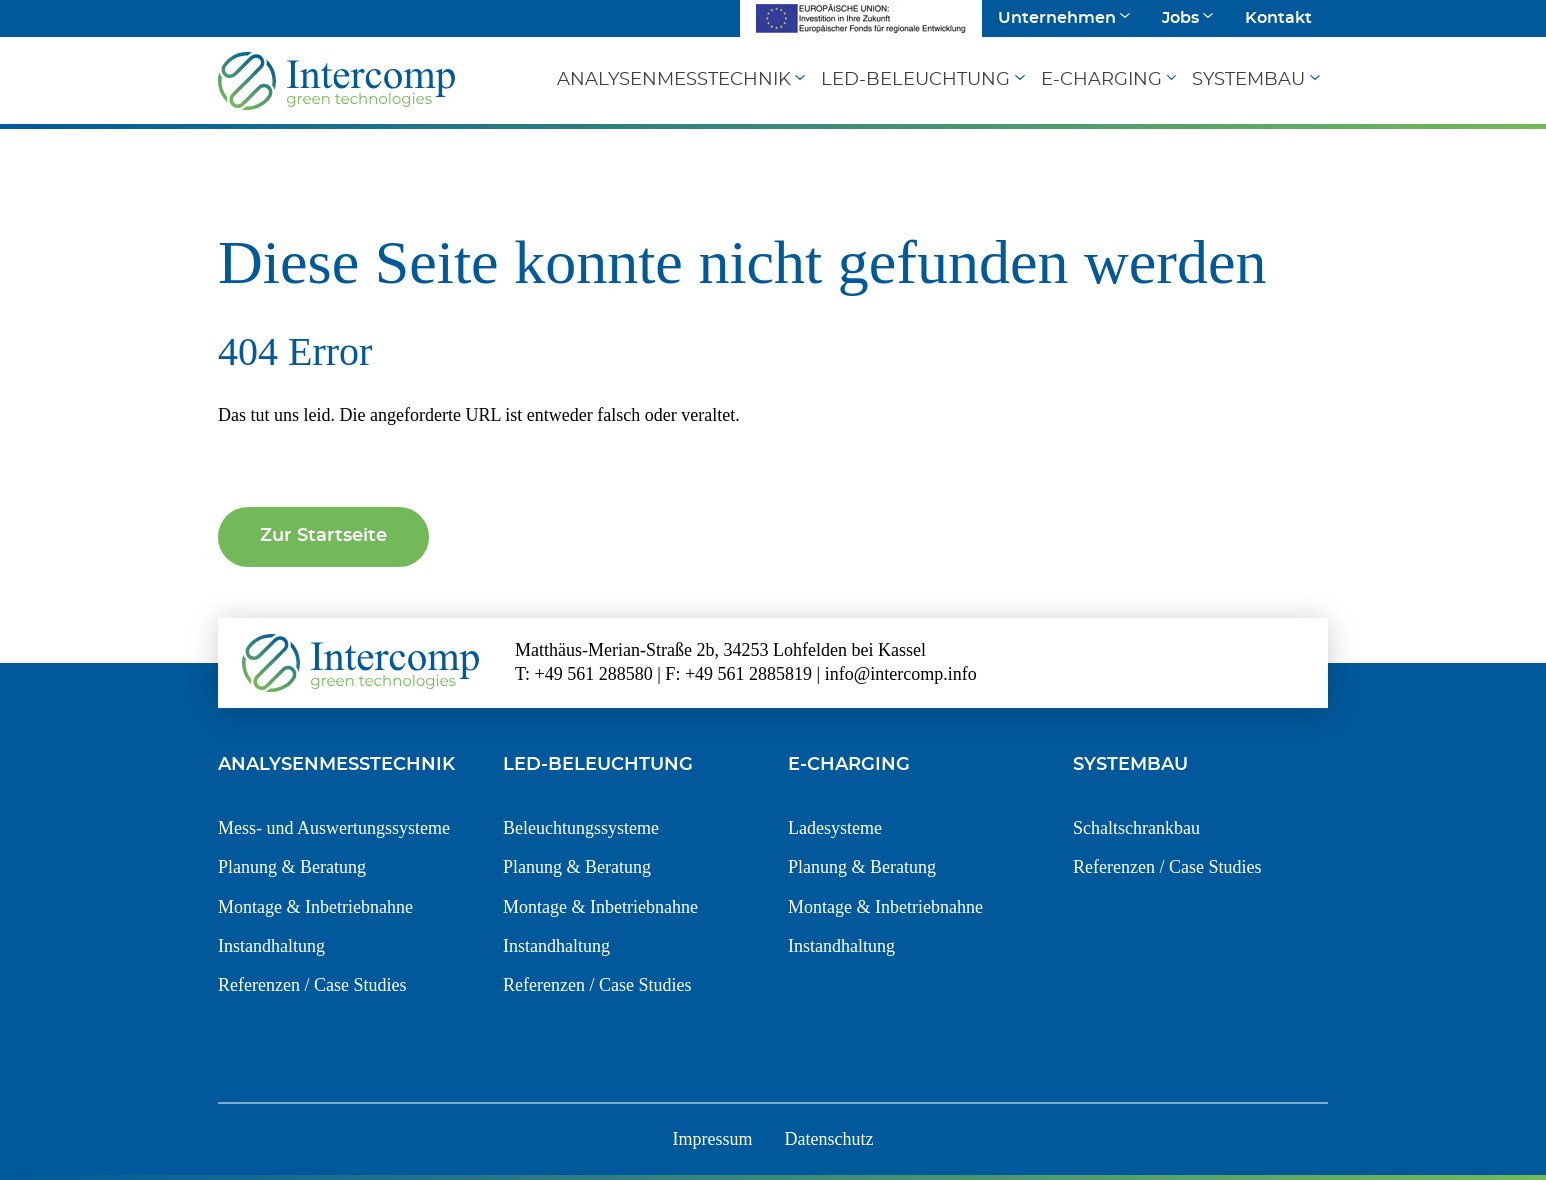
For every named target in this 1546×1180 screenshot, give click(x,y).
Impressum (713, 1139)
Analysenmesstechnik (674, 80)
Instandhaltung (271, 946)
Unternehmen (1057, 18)
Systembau (1248, 80)
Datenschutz (829, 1139)
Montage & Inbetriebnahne (315, 907)
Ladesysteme (835, 828)
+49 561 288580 (594, 674)
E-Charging (1101, 80)
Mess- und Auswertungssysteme (334, 828)
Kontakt (1278, 18)
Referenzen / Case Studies (312, 985)
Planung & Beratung (292, 867)
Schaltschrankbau (1136, 828)
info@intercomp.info (901, 674)
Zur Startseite (323, 536)
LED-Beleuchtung (915, 80)
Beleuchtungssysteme (581, 828)
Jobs (1180, 18)
